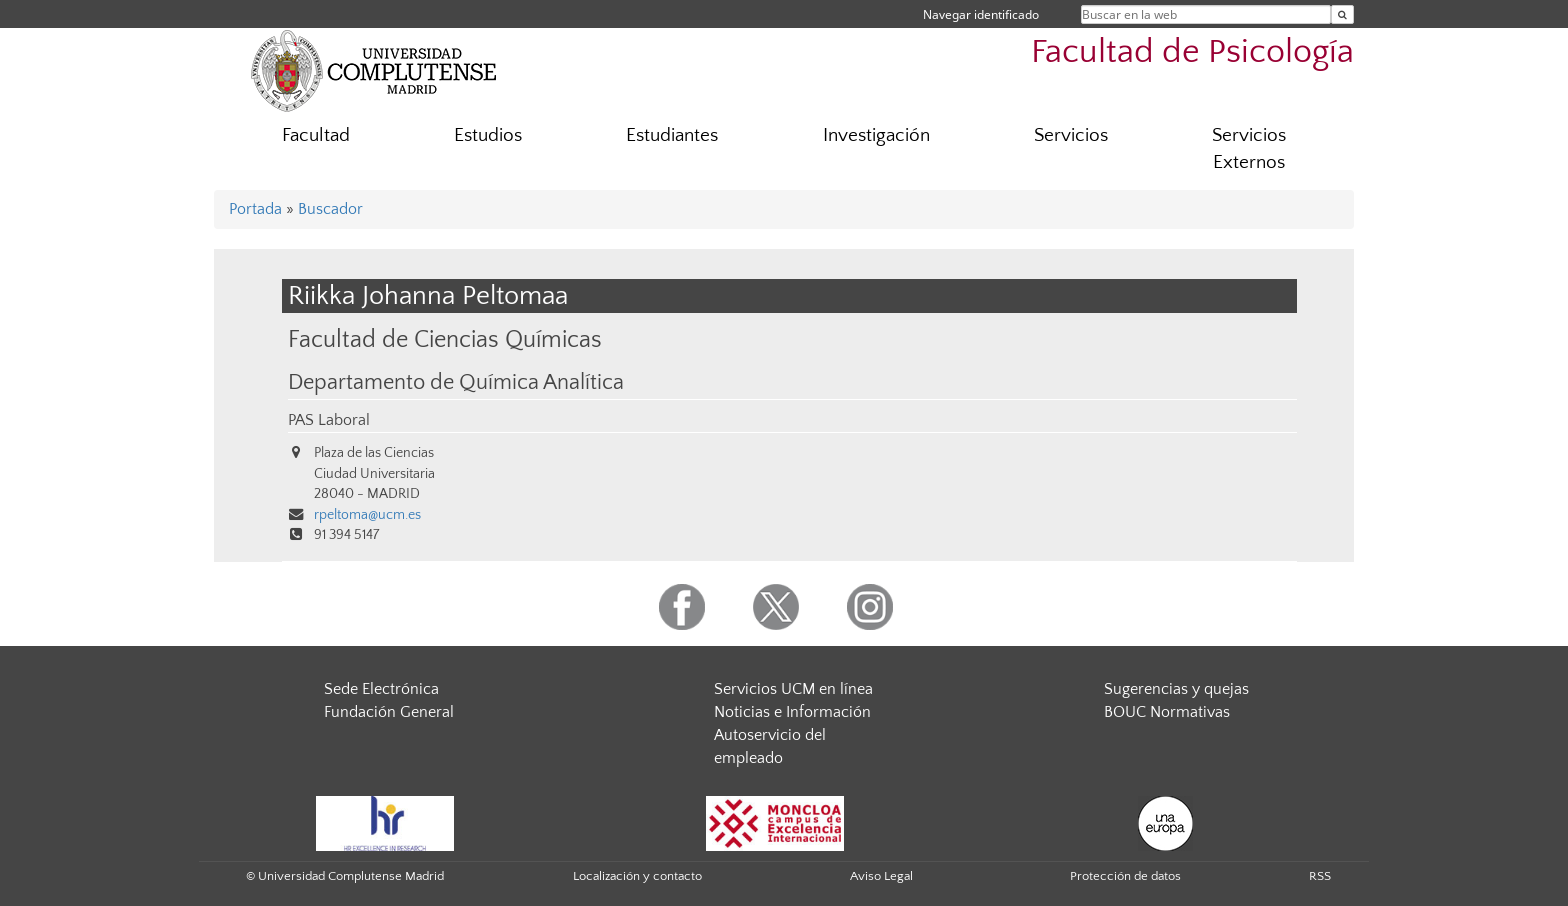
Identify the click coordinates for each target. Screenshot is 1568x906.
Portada (255, 209)
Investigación (876, 135)
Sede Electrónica (381, 689)
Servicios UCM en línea (793, 689)
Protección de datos (1125, 876)
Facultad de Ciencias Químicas (445, 339)
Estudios (488, 135)
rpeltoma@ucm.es (367, 515)
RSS (1320, 876)
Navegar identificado (981, 14)
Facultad (316, 135)
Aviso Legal (881, 876)
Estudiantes (672, 135)
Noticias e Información (792, 712)
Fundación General (389, 712)
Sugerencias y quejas (1176, 689)
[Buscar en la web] (1342, 14)
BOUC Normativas (1167, 712)
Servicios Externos (1249, 149)
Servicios (1071, 135)
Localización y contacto (637, 876)
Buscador (330, 209)
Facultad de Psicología (1192, 52)
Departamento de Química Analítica (456, 383)
